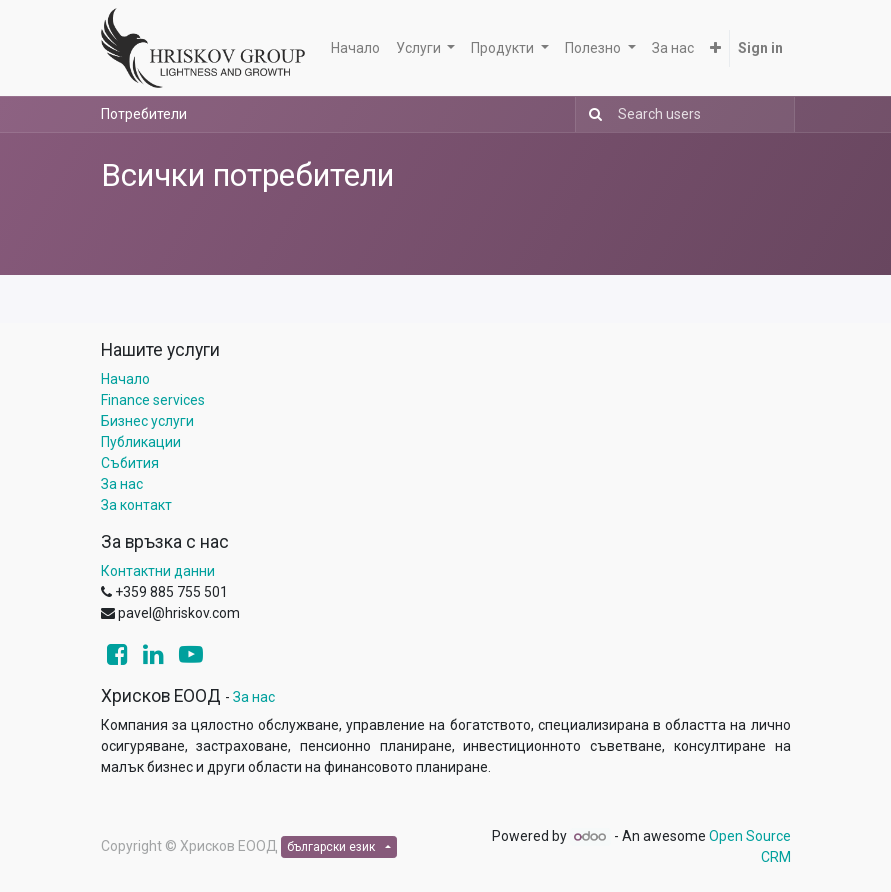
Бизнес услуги (147, 421)
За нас (122, 484)
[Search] (591, 114)
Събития (130, 463)
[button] (715, 48)
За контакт (136, 505)
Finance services (153, 400)
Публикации (141, 442)
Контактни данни (158, 571)
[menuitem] (355, 48)
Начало (125, 379)
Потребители (144, 114)
